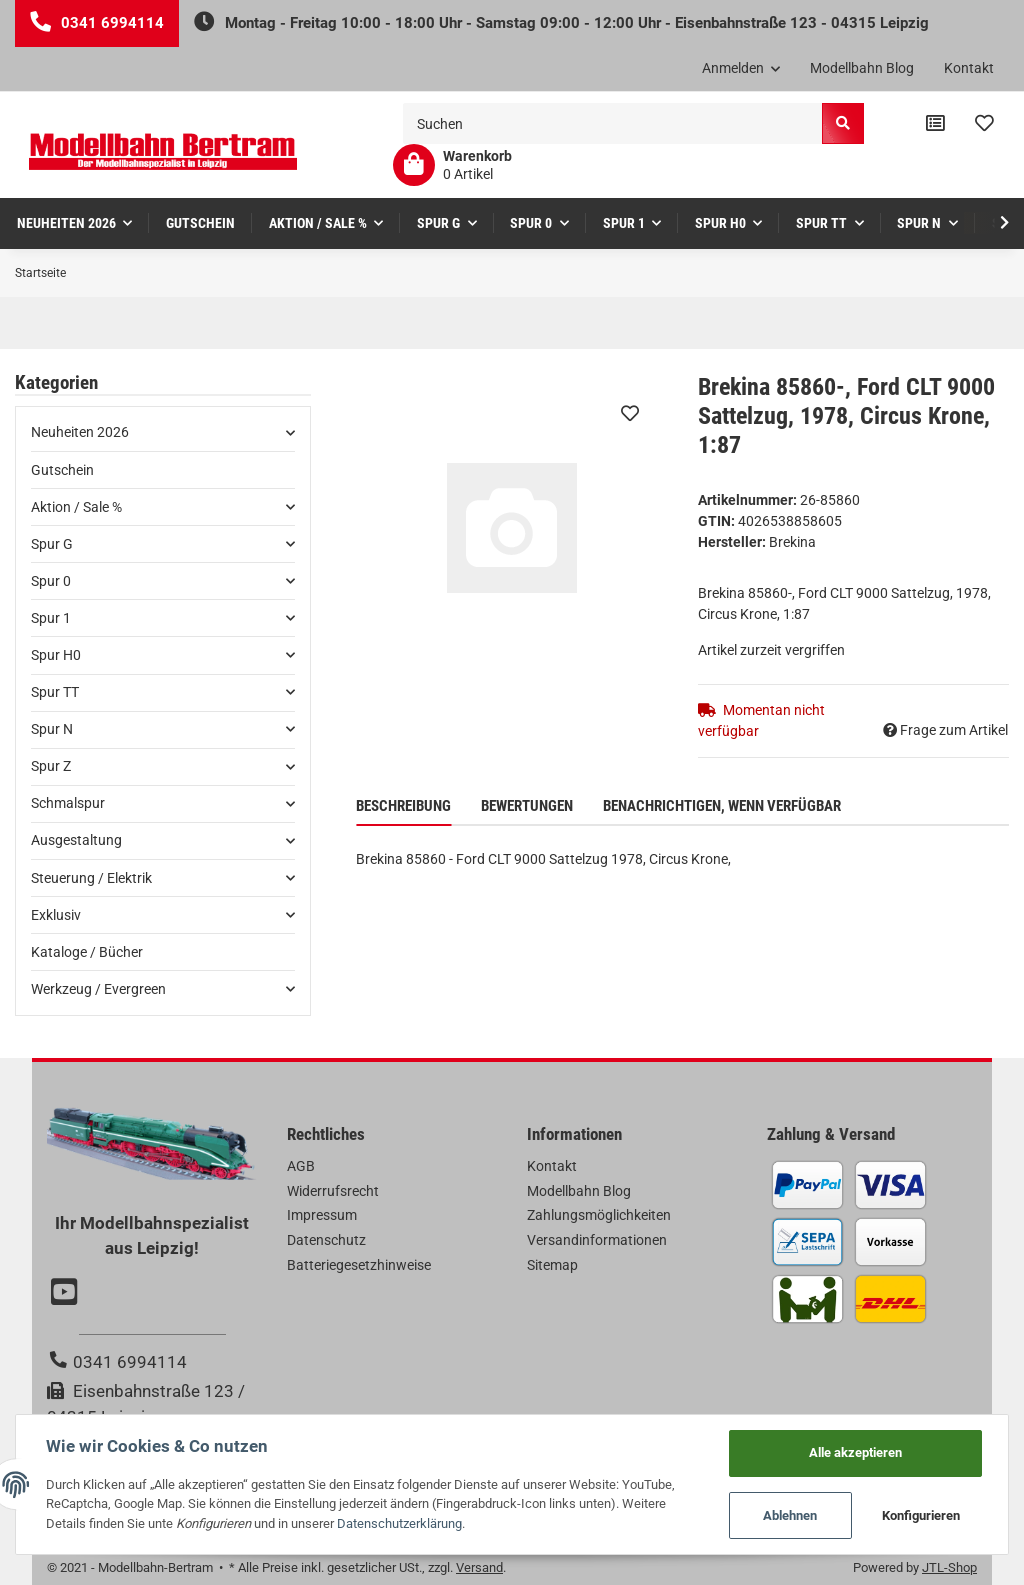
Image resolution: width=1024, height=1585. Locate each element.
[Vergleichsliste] (935, 124)
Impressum (322, 1215)
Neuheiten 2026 (80, 432)
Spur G (52, 544)
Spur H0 (56, 655)
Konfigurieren (921, 1515)
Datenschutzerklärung (399, 1523)
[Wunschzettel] (984, 124)
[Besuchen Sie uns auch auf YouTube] (67, 1294)
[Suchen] (613, 123)
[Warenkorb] (452, 165)
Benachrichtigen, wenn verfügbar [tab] (722, 806)
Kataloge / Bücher (87, 952)
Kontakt (969, 68)
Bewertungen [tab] (527, 806)
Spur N (52, 729)
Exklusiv (56, 915)
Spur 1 (51, 618)
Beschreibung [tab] (403, 806)
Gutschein (62, 470)
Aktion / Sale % (76, 507)
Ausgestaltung (76, 840)
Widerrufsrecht (333, 1191)
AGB (301, 1166)
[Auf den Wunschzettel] (630, 413)
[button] (741, 69)
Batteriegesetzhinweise (359, 1265)
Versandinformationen (597, 1240)
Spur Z (51, 766)
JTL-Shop (949, 1567)
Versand (479, 1567)
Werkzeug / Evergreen (98, 989)
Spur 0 (51, 581)
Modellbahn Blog (862, 68)
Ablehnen (790, 1515)
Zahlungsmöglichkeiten (599, 1215)
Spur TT (55, 692)
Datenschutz (326, 1240)
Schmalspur (68, 803)
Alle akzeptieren (855, 1452)
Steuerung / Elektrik (91, 878)
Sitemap (552, 1265)
